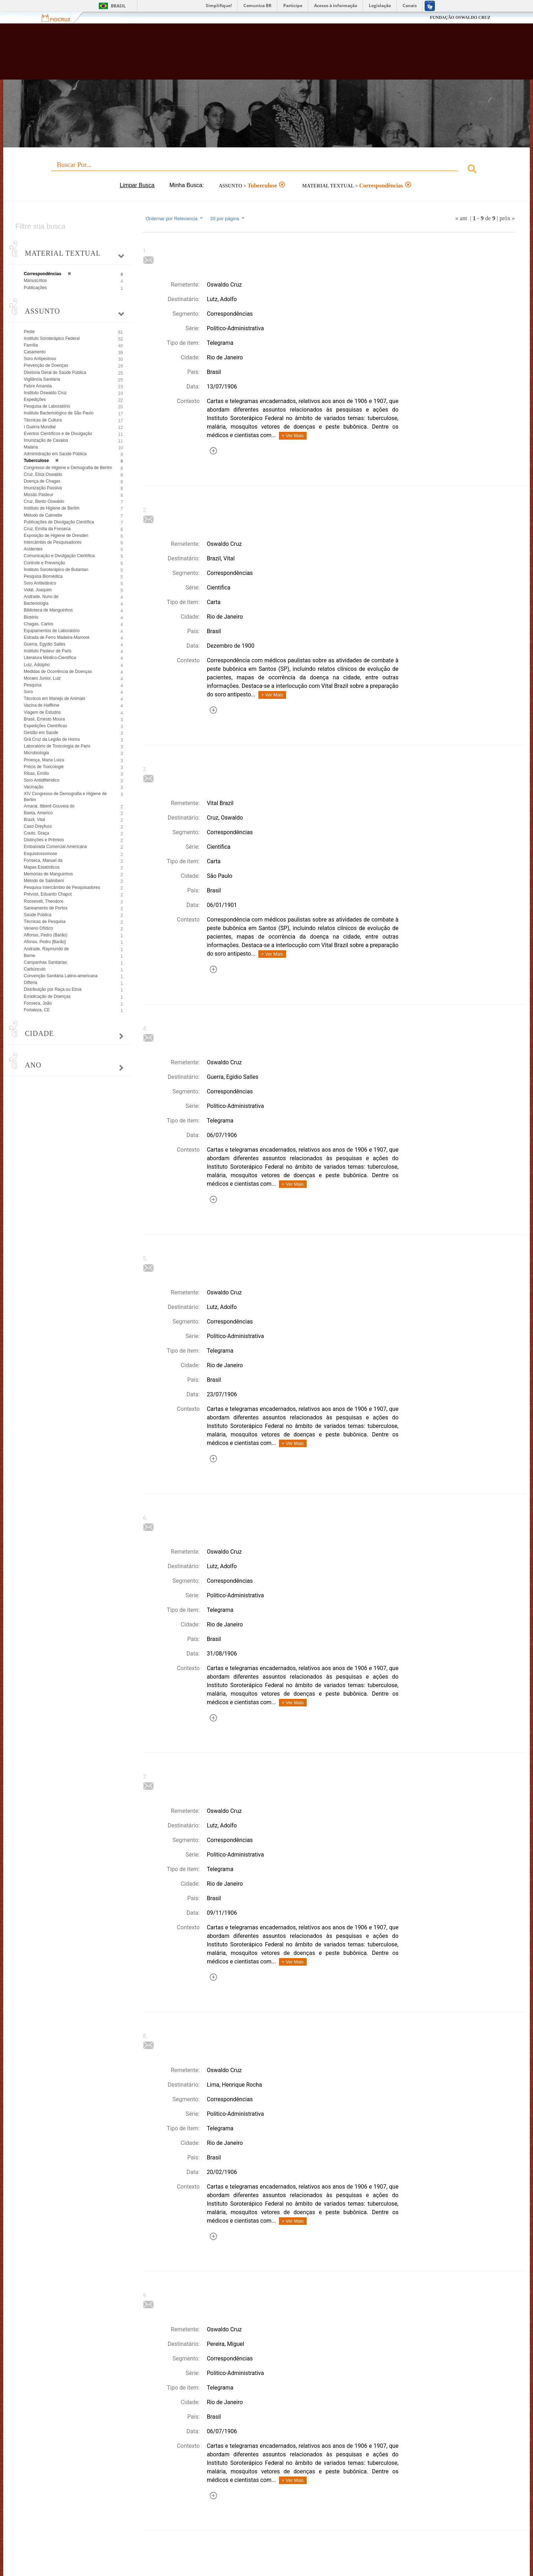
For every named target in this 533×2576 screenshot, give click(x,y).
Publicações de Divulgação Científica (59, 522)
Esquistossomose (40, 853)
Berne (29, 955)
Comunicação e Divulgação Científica (59, 555)
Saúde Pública (37, 914)
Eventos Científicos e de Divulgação (58, 433)
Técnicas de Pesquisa (44, 921)
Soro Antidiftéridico (41, 780)
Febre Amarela (38, 386)
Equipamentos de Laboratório (52, 630)
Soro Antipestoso (40, 358)
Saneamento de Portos (46, 908)
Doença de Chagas (42, 481)
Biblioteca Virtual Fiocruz (230, 55)
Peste (29, 331)
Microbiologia (36, 752)
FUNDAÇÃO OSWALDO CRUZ (460, 17)
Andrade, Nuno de (41, 596)
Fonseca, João (38, 1003)
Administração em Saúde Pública (55, 453)
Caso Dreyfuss (38, 826)
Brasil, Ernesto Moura (44, 719)
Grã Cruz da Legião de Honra (52, 739)
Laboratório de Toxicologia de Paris (57, 746)
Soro (28, 691)
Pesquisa (32, 685)
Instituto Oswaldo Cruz (45, 392)
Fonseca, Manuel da (43, 860)
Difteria (30, 982)
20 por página (228, 218)
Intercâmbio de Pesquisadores (52, 542)
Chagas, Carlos (38, 623)
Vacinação (33, 786)
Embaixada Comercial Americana (55, 846)
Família (31, 345)
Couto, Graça (36, 833)
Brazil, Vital (34, 819)
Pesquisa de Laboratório (47, 406)
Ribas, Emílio (36, 773)
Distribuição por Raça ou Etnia (52, 989)
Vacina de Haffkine (41, 705)
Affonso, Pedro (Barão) (46, 935)
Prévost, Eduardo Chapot (48, 894)
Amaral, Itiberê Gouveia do (49, 806)
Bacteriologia (36, 603)
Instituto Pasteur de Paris (47, 650)
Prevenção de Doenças (46, 365)
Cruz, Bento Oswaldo (44, 501)
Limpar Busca (137, 185)
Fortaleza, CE (37, 1009)
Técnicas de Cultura (43, 420)
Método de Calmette (43, 515)
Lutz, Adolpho (37, 664)
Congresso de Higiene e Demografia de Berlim (68, 467)
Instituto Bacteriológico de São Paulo (58, 413)
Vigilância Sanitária (42, 379)
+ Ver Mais (293, 435)
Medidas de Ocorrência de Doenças (58, 671)
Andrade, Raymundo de (46, 948)
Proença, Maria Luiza (44, 759)
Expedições (35, 399)
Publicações (35, 287)
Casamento (34, 351)
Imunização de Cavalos (46, 440)
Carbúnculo (34, 969)
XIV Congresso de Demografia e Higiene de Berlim (65, 796)
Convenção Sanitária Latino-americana (60, 975)
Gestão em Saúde (41, 732)
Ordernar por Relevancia (175, 218)
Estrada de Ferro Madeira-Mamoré (57, 637)
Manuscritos (35, 280)
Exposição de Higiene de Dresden (56, 535)
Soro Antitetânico (40, 583)
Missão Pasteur (38, 494)
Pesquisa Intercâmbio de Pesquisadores (62, 887)
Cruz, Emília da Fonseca (47, 528)
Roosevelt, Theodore (43, 901)
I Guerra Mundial (39, 426)
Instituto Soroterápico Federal (52, 338)
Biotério (31, 617)
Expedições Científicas (45, 725)
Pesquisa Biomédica (43, 576)
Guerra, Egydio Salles (44, 644)
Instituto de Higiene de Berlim (52, 508)
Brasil (118, 6)
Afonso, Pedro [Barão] (45, 941)
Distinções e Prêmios (44, 839)
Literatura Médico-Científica (50, 657)
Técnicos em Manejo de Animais (54, 698)
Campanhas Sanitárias (45, 962)
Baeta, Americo (38, 812)
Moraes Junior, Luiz (42, 678)
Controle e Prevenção (44, 562)
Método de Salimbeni (44, 880)
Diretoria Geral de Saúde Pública (55, 372)
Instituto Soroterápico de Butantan (56, 569)
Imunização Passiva (43, 487)
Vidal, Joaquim (38, 589)
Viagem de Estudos (42, 712)
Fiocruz (60, 17)
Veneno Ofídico (38, 928)
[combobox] (266, 170)
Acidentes (33, 549)
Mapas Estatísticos (42, 867)
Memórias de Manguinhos (48, 873)
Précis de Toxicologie (44, 766)
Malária (31, 447)
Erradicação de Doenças (47, 996)
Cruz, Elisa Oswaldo (43, 474)
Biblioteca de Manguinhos (48, 610)
